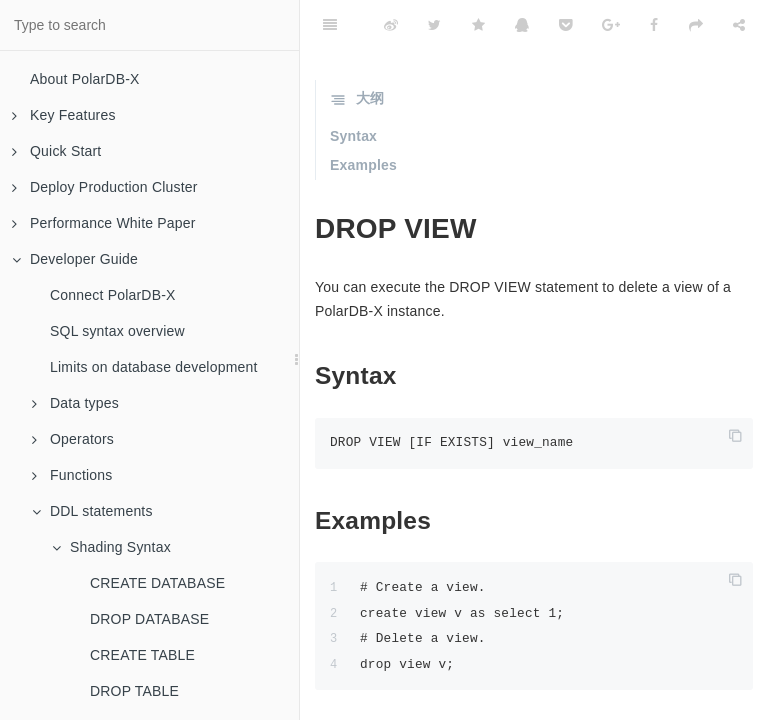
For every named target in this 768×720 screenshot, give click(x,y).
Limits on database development (154, 367)
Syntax (353, 136)
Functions (72, 475)
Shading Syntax (111, 547)
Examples (363, 165)
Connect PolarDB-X (113, 295)
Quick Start (56, 151)
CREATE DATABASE (157, 583)
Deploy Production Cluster (105, 187)
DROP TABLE (134, 691)
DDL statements (92, 511)
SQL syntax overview (117, 331)
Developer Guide (75, 259)
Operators (73, 439)
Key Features (64, 115)
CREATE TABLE (142, 655)
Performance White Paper (104, 223)
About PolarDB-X (85, 79)
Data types (75, 403)
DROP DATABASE (149, 619)
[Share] (739, 25)
